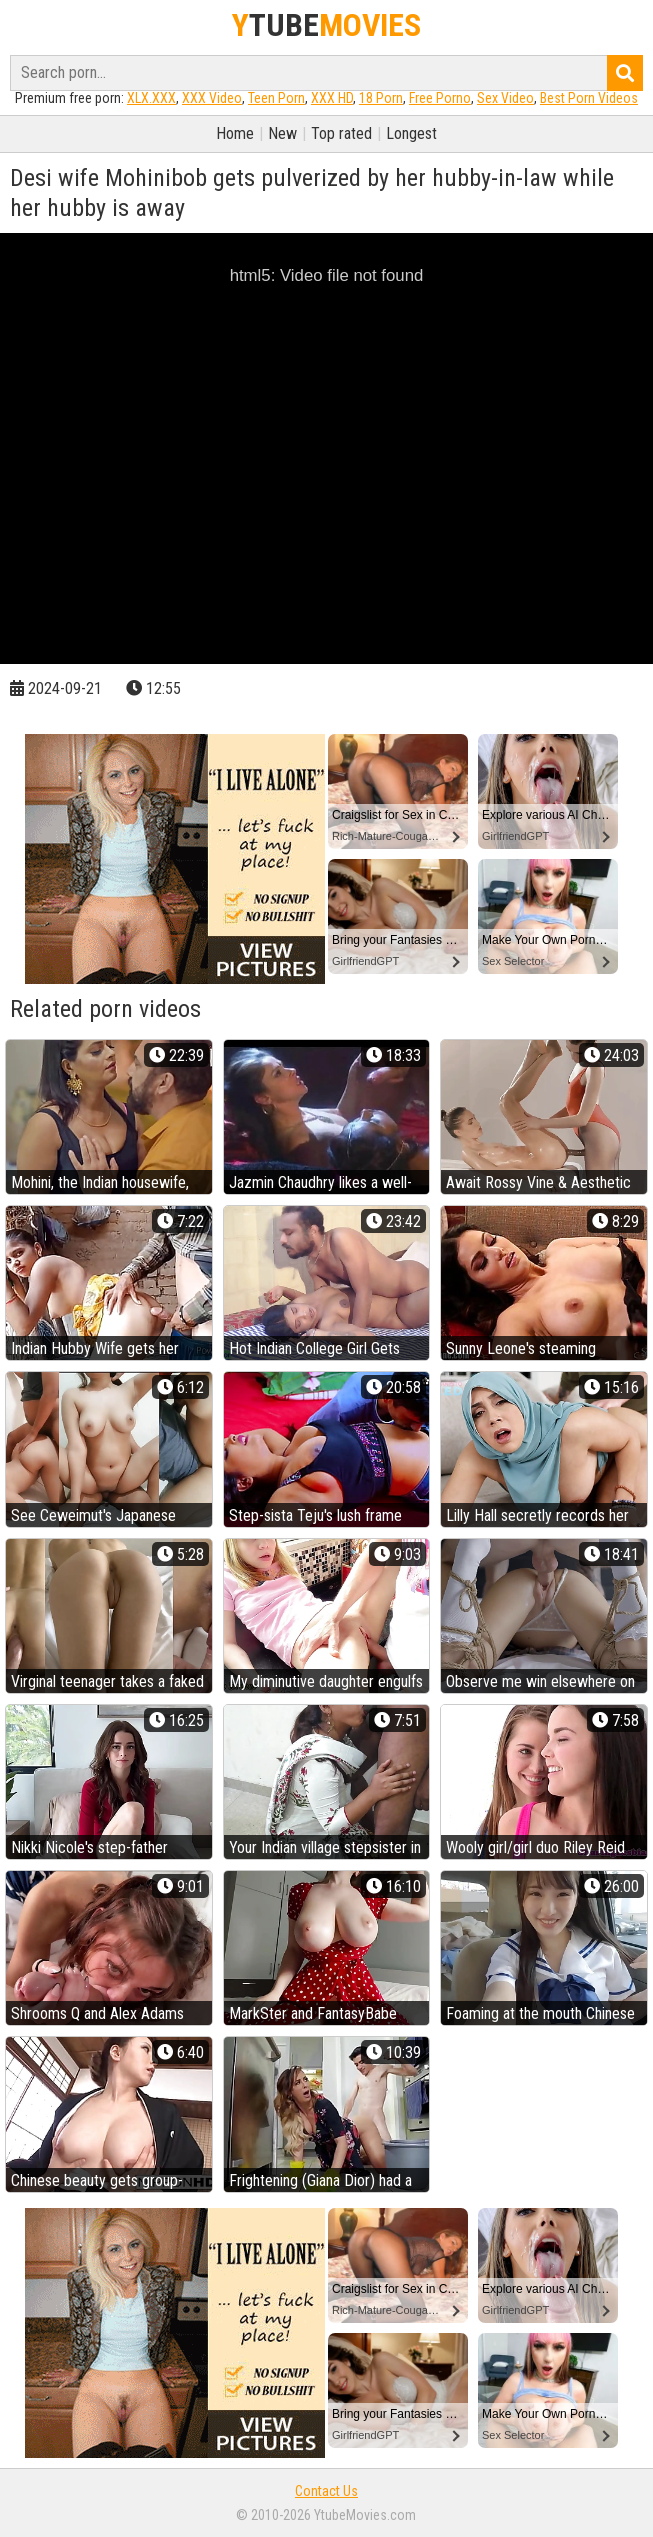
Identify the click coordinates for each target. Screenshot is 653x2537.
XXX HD (332, 98)
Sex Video (505, 98)
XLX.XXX (151, 98)
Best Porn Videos (589, 98)
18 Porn (381, 98)
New (282, 133)
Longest (411, 133)
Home (235, 133)
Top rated (341, 133)
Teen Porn (276, 98)
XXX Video (212, 98)
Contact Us (326, 2491)
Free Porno (440, 98)
